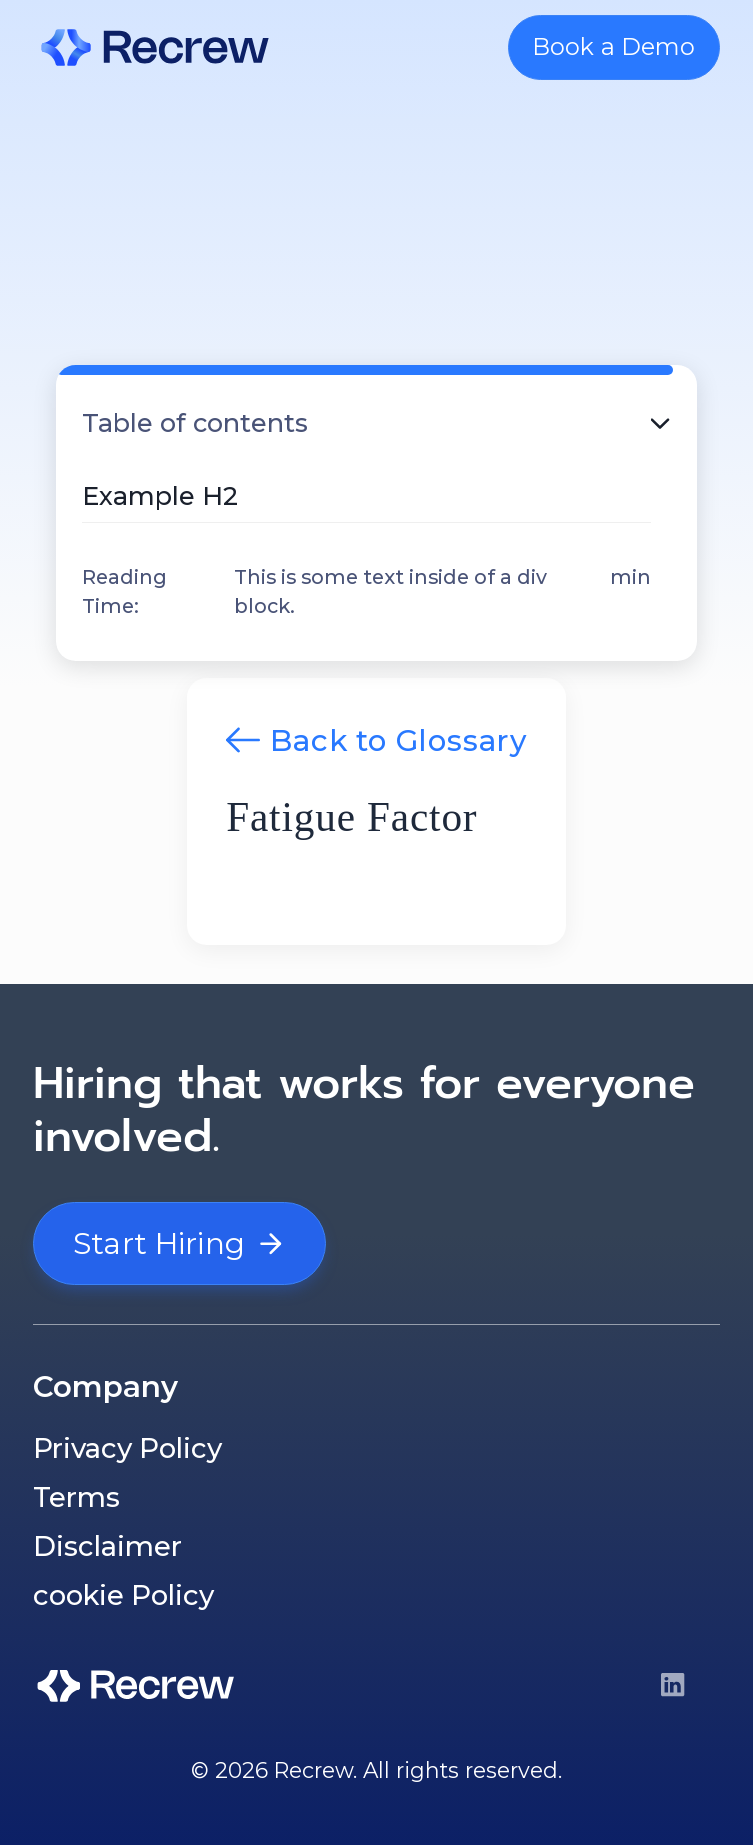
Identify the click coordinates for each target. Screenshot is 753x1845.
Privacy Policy (127, 1448)
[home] (155, 47)
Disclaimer (107, 1546)
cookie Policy (123, 1595)
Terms (76, 1497)
